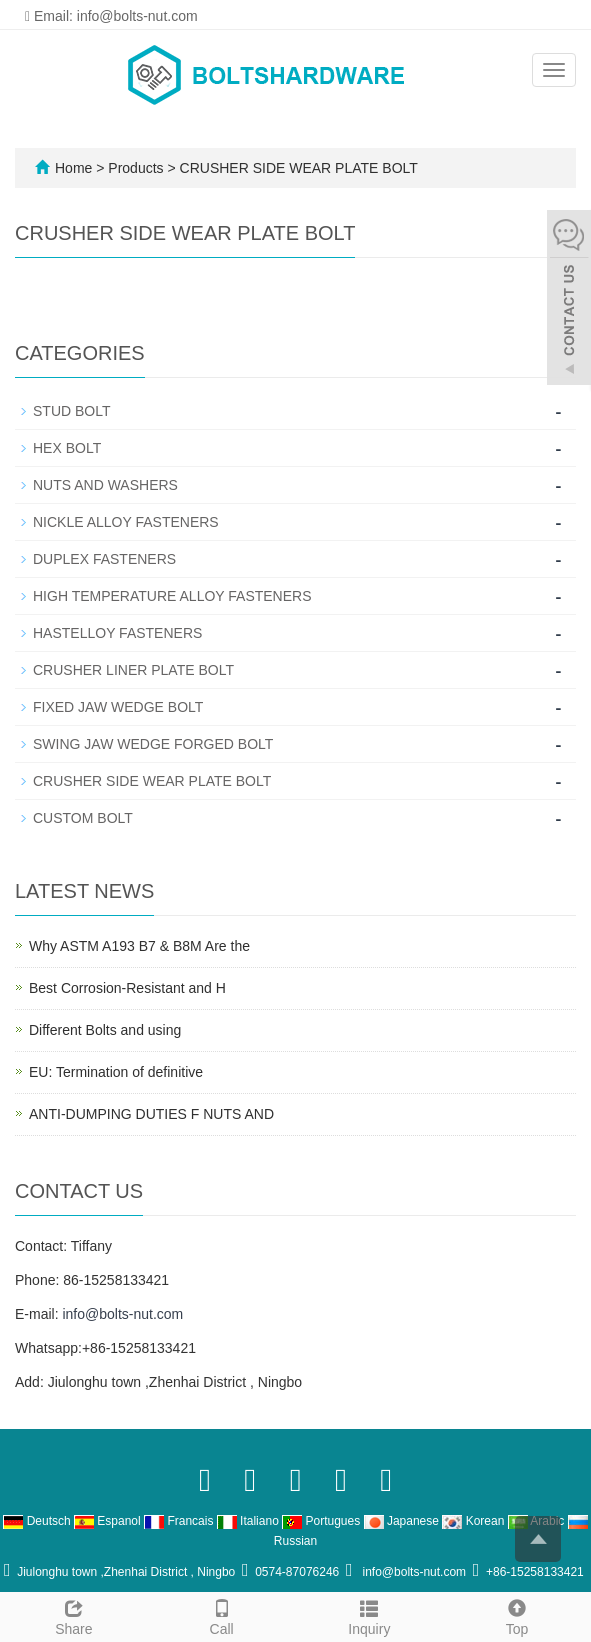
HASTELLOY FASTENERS (117, 633)
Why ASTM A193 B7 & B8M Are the (139, 946)
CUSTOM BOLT (83, 818)
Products (137, 168)
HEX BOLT (67, 448)
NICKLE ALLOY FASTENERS (126, 522)
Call (222, 1615)
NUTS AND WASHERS (105, 485)
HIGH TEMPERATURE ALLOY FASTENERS (172, 596)
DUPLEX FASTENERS (104, 559)
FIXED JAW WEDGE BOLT (118, 707)
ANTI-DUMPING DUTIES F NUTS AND (151, 1114)
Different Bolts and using (105, 1030)
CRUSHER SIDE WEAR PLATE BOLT (297, 168)
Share (74, 1615)
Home (73, 168)
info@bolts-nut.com (122, 1314)
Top (517, 1615)
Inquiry (370, 1615)
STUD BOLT (72, 411)
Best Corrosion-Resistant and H (127, 988)
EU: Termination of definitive (116, 1072)
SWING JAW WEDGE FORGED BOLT (153, 744)
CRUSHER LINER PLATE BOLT (133, 670)
